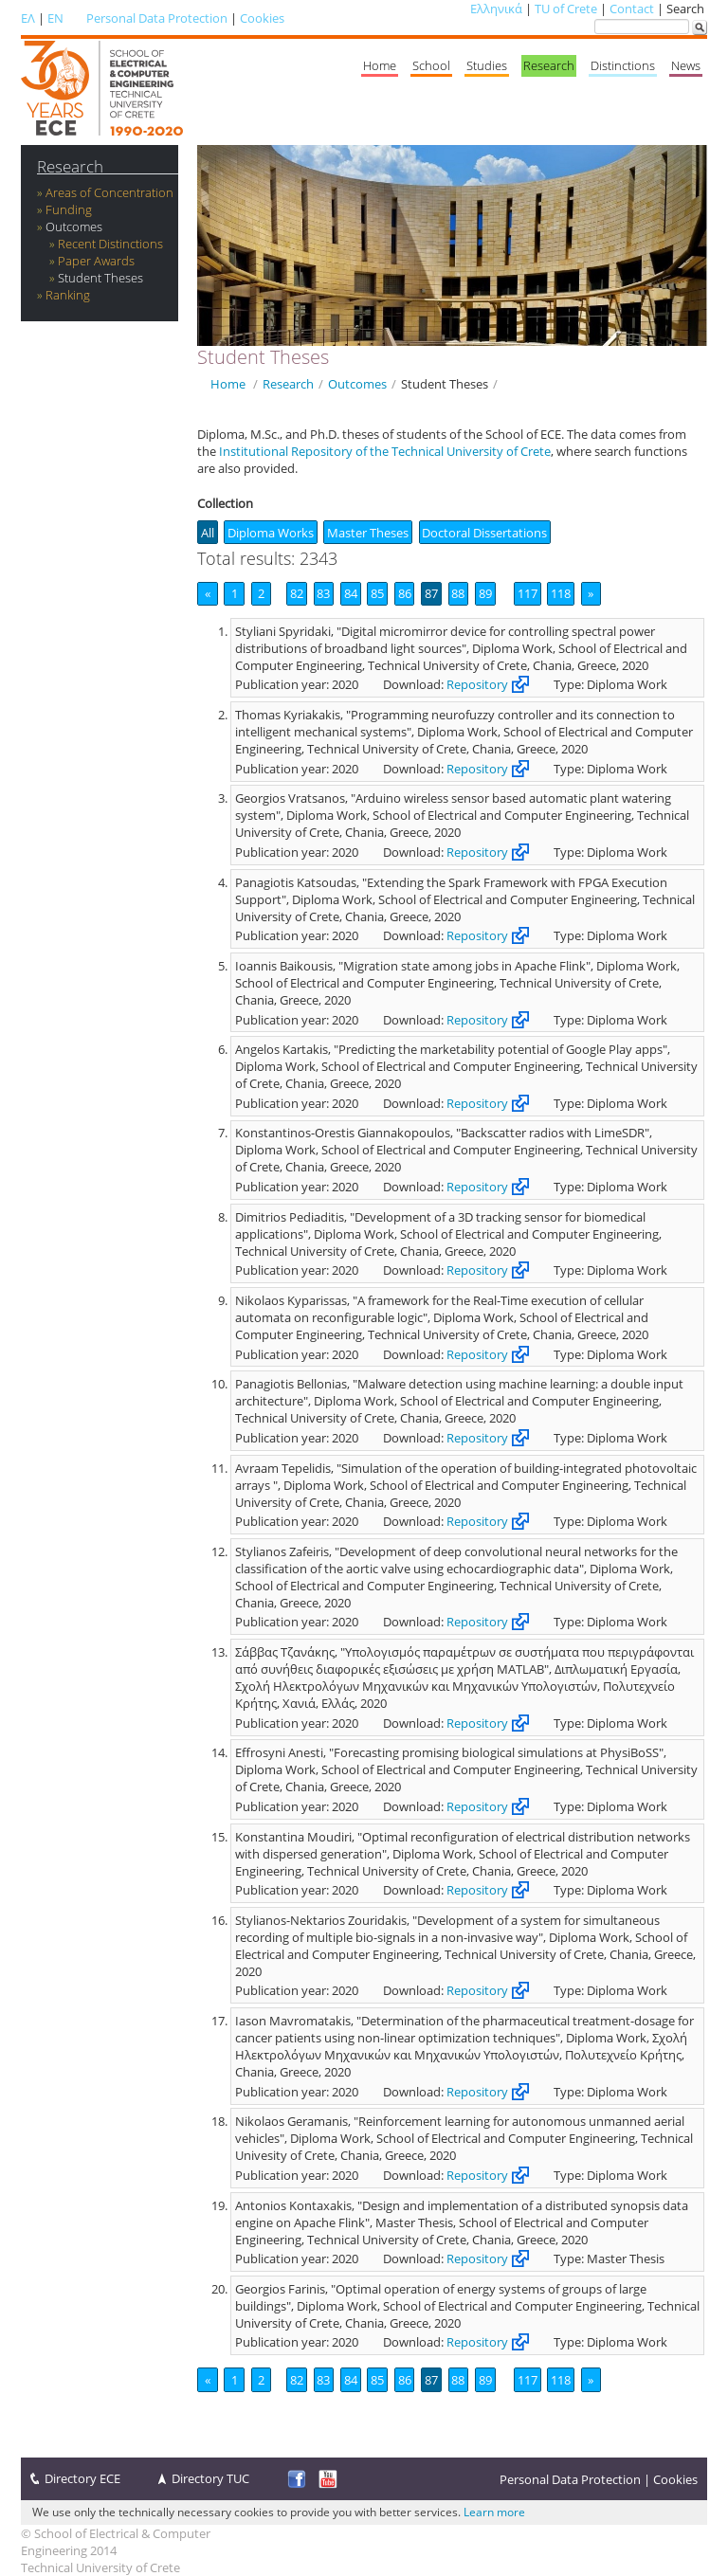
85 (377, 593)
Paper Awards (96, 260)
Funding (69, 209)
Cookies (262, 18)
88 (457, 593)
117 (527, 593)
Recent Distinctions (110, 243)
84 (350, 593)
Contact (632, 8)
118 (561, 593)
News (686, 65)
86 (404, 593)
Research (548, 65)
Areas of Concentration (109, 192)
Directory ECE (82, 2478)
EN (55, 18)
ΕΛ (28, 18)
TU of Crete (566, 8)
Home (379, 65)
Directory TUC (210, 2478)
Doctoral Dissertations (484, 532)
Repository (477, 684)
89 (485, 593)
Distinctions (623, 65)
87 (431, 593)
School (431, 65)
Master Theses (368, 532)
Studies (486, 65)
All (207, 532)
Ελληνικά (496, 8)
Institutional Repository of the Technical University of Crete (385, 451)
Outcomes (74, 226)
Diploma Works (271, 532)
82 (296, 593)
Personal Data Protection (157, 18)
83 (323, 593)
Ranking (68, 294)
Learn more (494, 2512)
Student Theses (100, 277)
